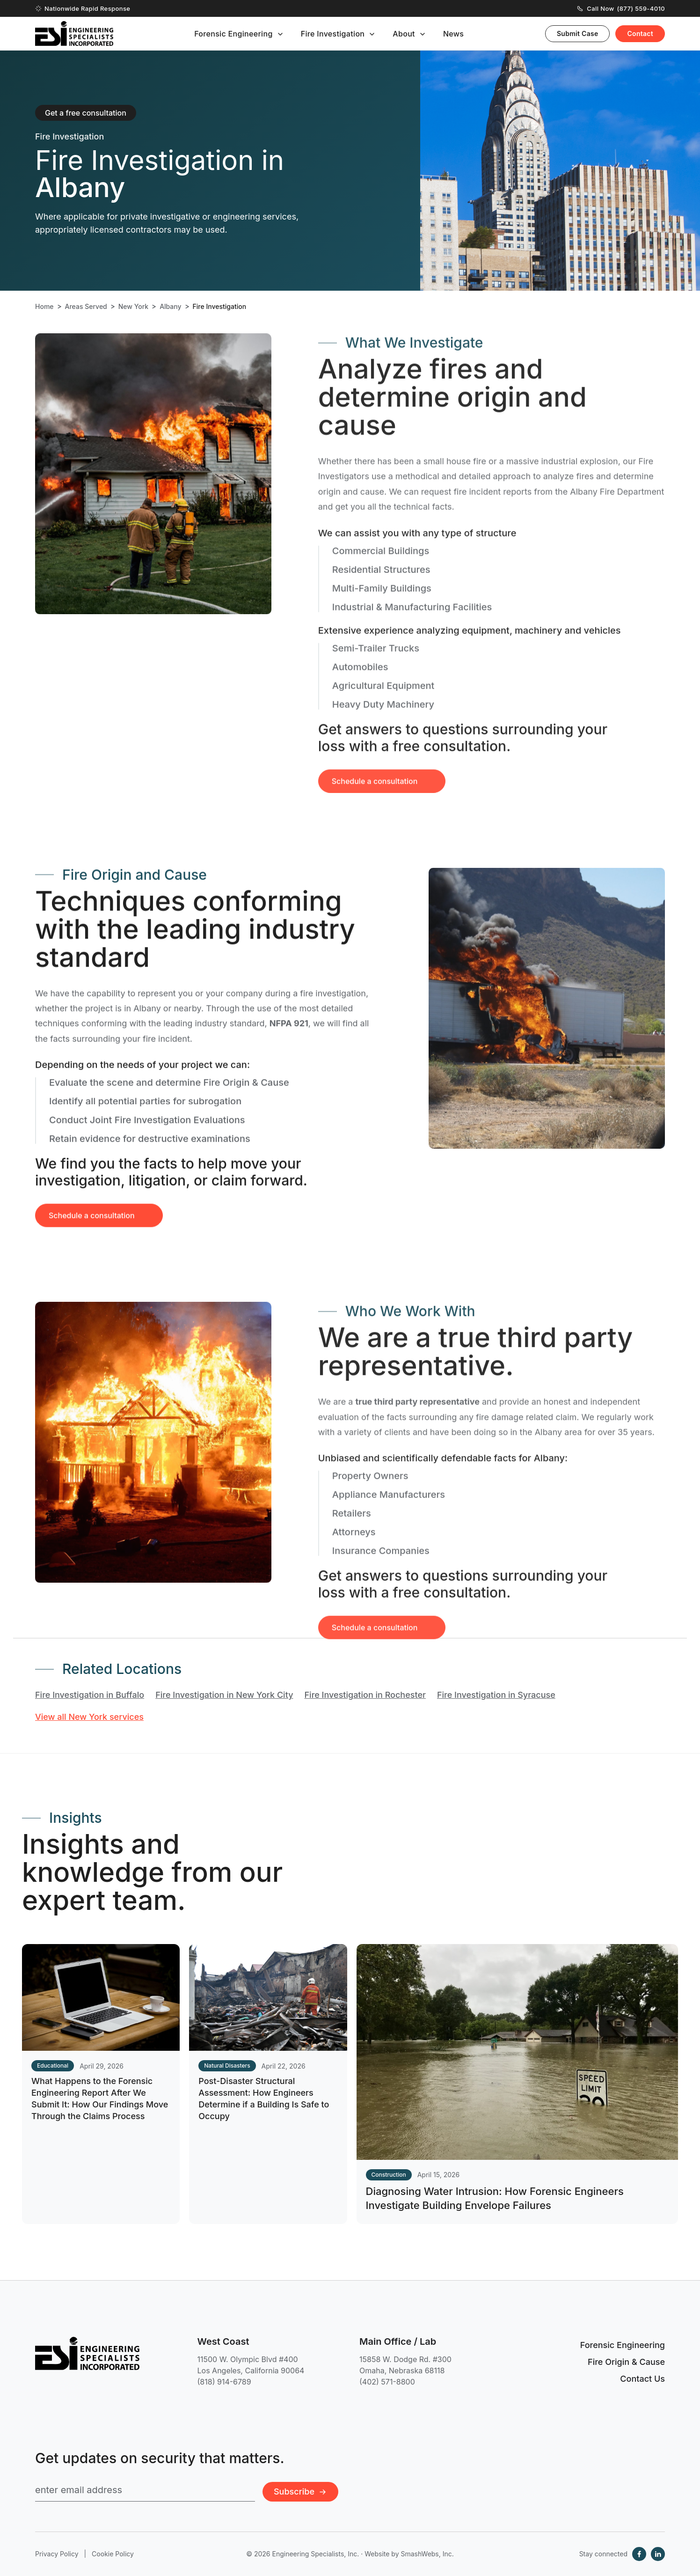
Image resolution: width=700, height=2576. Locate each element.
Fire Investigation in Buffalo (89, 1695)
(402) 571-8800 (387, 2381)
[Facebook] (639, 2554)
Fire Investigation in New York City (224, 1695)
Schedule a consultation (92, 1232)
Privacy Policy (57, 2554)
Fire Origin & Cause (626, 2362)
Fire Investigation (333, 33)
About (404, 33)
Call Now (621, 8)
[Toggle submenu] (280, 34)
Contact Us (642, 2379)
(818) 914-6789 (224, 2381)
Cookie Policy (113, 2554)
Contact (640, 33)
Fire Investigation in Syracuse (496, 1695)
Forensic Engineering (233, 33)
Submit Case (577, 33)
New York (133, 306)
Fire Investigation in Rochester (364, 1695)
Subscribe (300, 2491)
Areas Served (86, 306)
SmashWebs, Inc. (427, 2554)
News (453, 33)
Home (44, 306)
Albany (170, 306)
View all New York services (89, 1717)
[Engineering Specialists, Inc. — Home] (74, 33)
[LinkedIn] (658, 2554)
